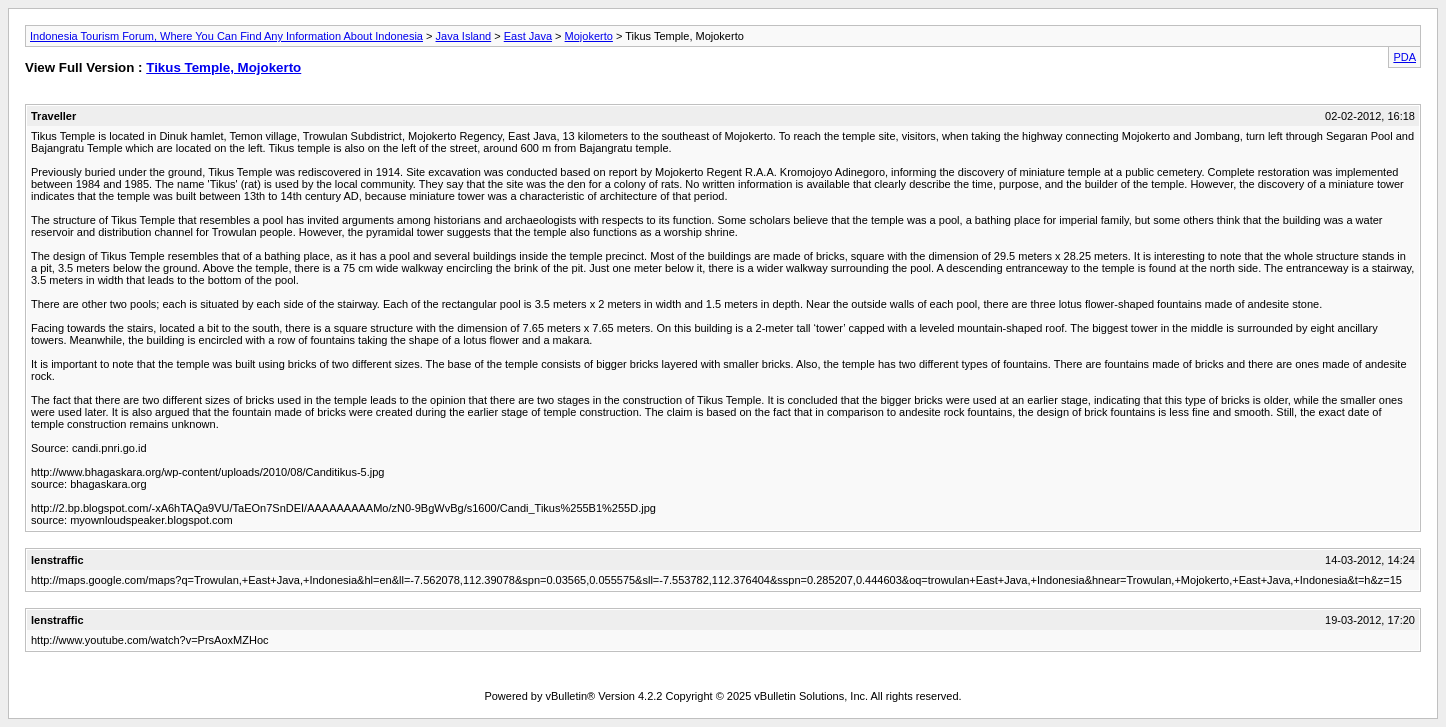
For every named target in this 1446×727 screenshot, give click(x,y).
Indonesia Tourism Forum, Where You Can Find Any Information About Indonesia (226, 36)
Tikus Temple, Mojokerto (223, 67)
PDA (1404, 57)
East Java (528, 36)
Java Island (464, 36)
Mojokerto (589, 36)
